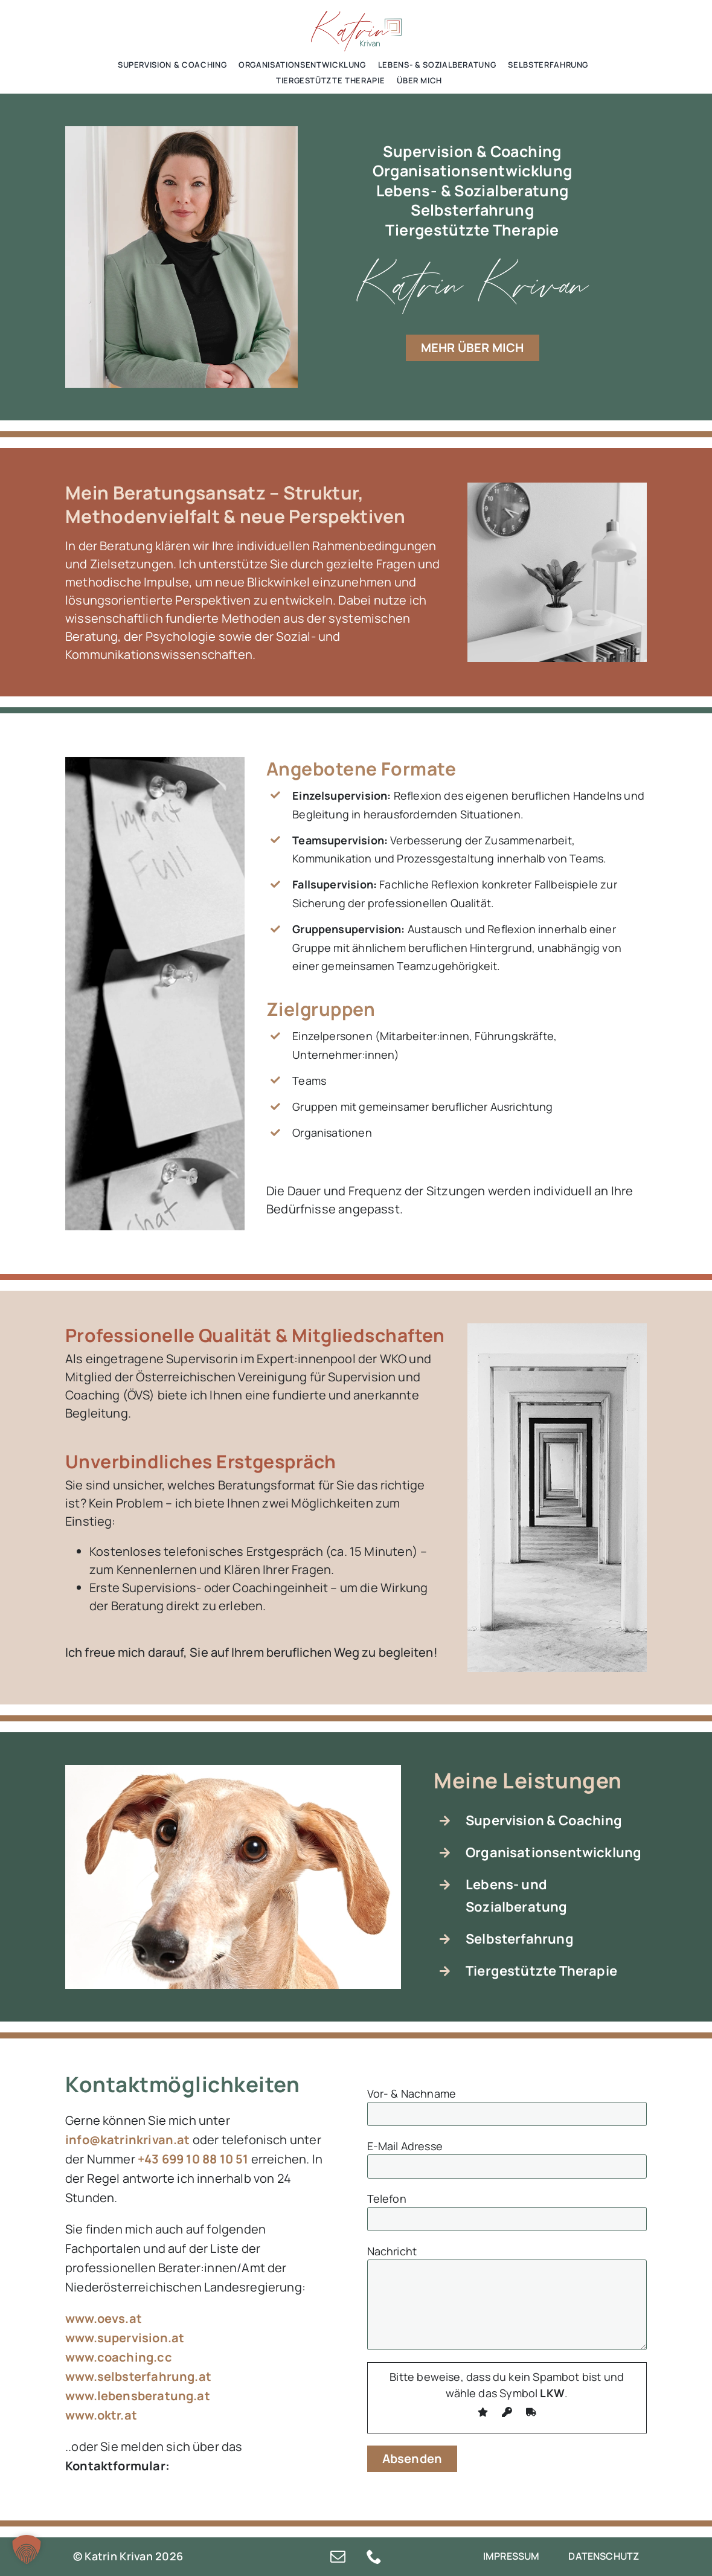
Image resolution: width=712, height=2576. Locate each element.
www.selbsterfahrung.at (138, 2376)
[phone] (374, 2556)
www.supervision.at (124, 2338)
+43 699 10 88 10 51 (193, 2159)
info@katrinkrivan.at (127, 2139)
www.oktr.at (101, 2415)
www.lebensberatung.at (137, 2396)
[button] (26, 2549)
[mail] (337, 2556)
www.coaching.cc (118, 2357)
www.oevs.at (103, 2318)
